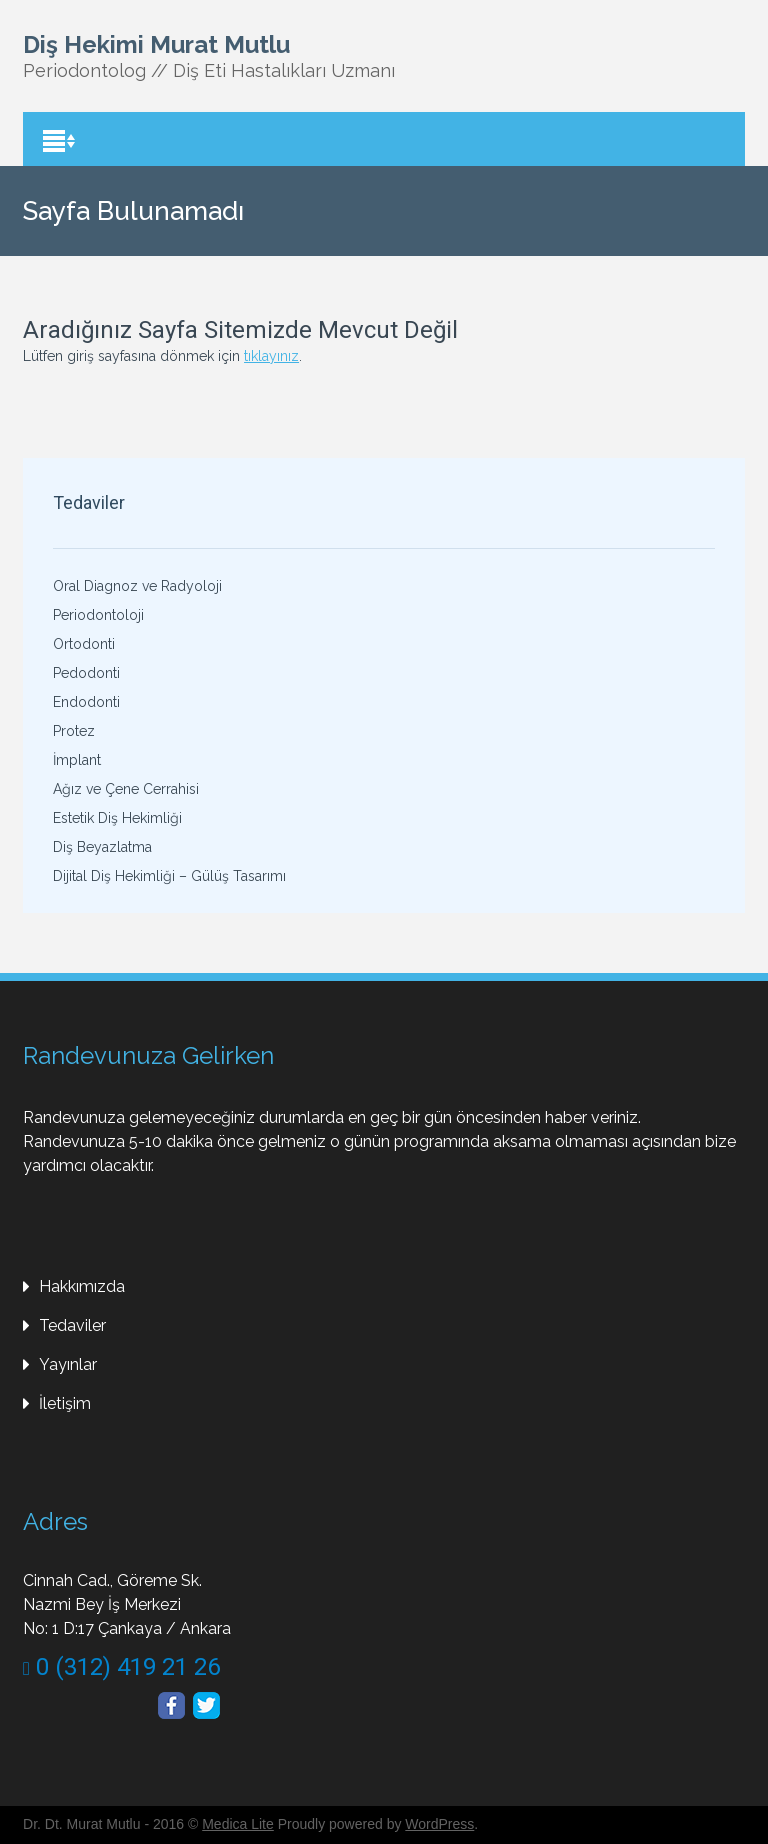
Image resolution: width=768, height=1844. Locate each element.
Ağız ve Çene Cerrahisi (126, 789)
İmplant (77, 760)
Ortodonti (84, 644)
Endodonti (86, 702)
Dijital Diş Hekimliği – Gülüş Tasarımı (169, 876)
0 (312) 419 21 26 (121, 1667)
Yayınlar (68, 1364)
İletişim (65, 1403)
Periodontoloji (98, 615)
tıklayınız (271, 356)
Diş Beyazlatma (102, 847)
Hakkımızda (82, 1286)
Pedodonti (86, 673)
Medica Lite (238, 1824)
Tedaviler (72, 1325)
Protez (74, 731)
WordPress (439, 1824)
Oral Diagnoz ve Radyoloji (137, 586)
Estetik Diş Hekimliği (117, 818)
